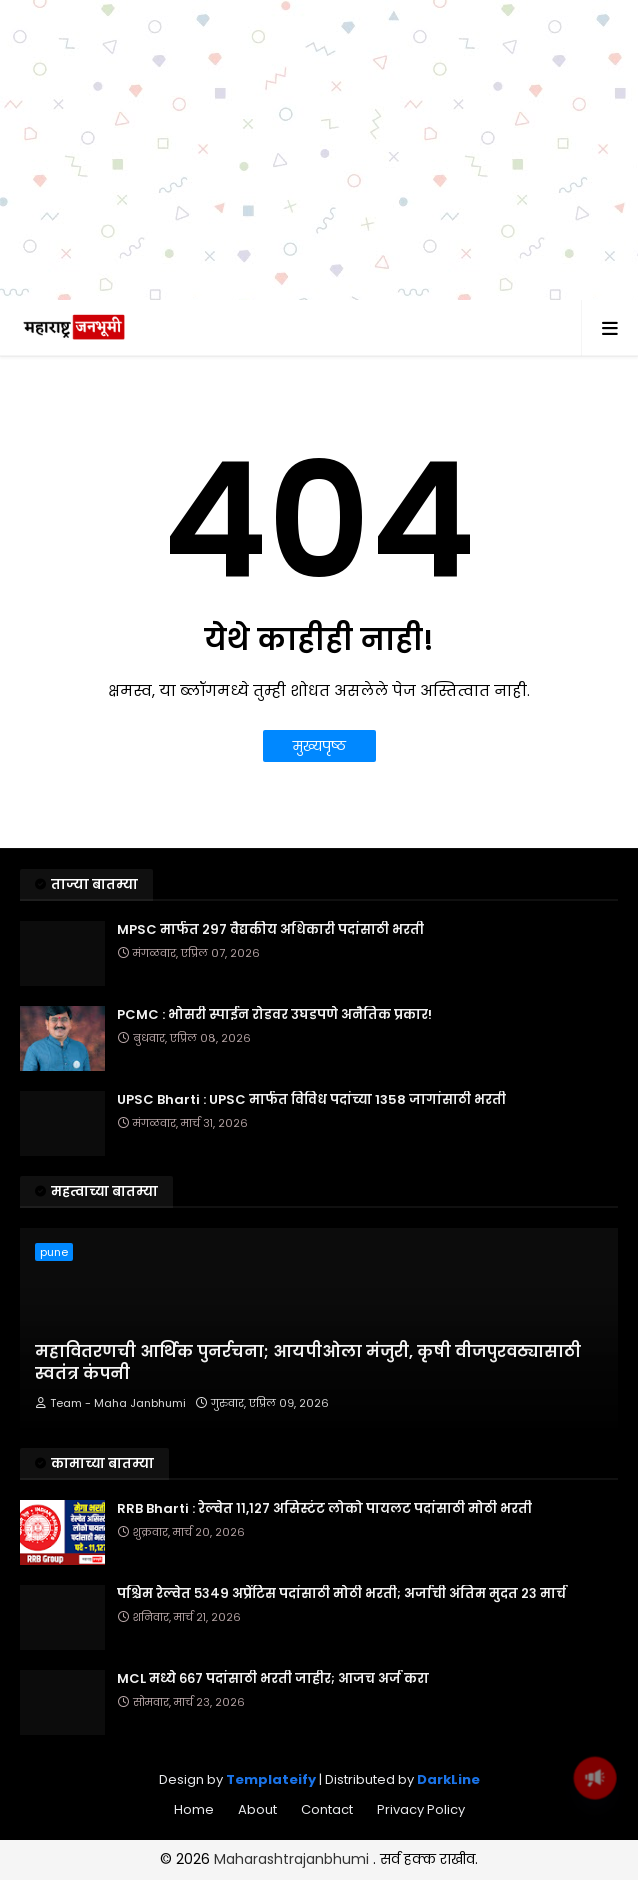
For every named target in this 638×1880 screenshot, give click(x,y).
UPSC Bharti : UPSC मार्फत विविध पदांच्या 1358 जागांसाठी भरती (311, 1100)
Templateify (271, 1779)
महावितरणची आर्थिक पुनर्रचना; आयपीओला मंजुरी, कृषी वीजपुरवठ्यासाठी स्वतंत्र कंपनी (308, 1363)
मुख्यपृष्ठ (319, 746)
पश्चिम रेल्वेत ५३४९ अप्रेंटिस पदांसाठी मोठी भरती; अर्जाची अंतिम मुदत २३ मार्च (341, 1594)
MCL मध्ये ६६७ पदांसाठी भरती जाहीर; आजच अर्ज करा (273, 1679)
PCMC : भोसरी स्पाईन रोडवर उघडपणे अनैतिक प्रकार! (274, 1015)
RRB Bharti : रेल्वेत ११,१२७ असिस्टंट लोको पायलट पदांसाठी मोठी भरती (324, 1509)
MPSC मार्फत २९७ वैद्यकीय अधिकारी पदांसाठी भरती (270, 930)
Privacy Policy (421, 1809)
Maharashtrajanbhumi (293, 1859)
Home (194, 1809)
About (257, 1809)
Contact (327, 1809)
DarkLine (448, 1779)
